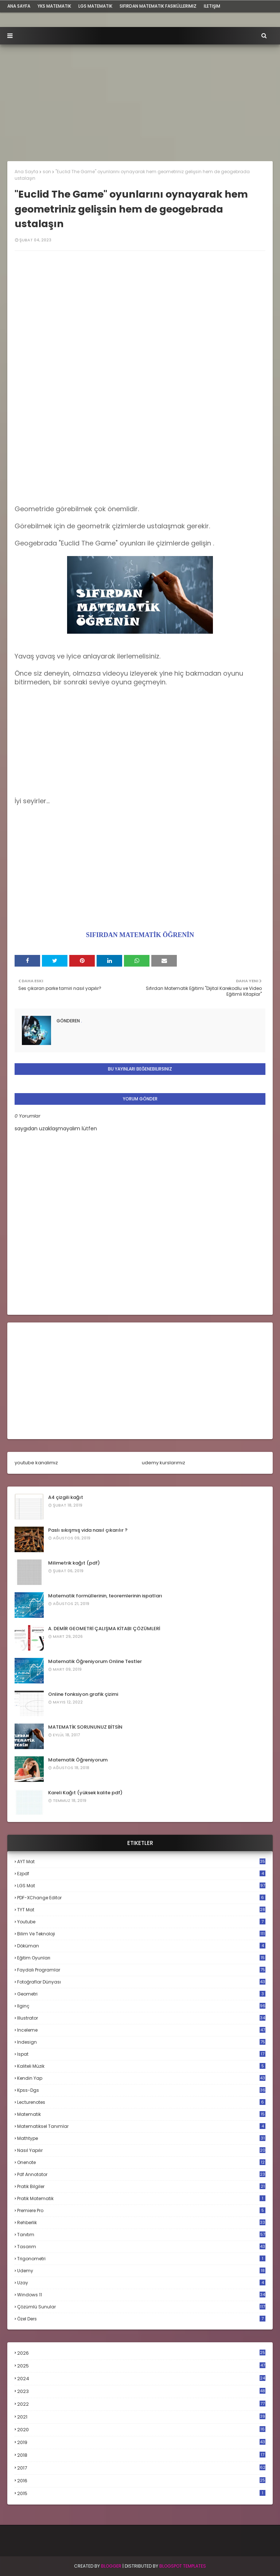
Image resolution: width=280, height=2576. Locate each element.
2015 (141, 2493)
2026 (141, 2353)
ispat (141, 2054)
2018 (141, 2455)
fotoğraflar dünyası (141, 1982)
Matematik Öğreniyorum (78, 1759)
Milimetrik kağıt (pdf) (74, 1562)
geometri (141, 1994)
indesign (141, 2042)
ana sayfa (18, 6)
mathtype (141, 2138)
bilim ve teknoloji (141, 1934)
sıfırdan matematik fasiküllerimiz (158, 6)
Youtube (141, 1922)
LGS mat (141, 1886)
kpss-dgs (141, 2090)
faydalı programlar (141, 1970)
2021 (141, 2416)
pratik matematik (141, 2198)
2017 (141, 2468)
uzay (141, 2283)
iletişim (212, 6)
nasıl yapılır (141, 2150)
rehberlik (141, 2222)
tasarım (141, 2246)
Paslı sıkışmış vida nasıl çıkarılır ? (88, 1530)
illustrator (141, 2018)
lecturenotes (141, 2102)
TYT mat (141, 1910)
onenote (141, 2162)
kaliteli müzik (141, 2066)
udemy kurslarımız (163, 1462)
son (47, 171)
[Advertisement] (140, 99)
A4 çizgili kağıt (65, 1497)
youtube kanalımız (36, 1462)
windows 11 (141, 2295)
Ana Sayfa (26, 171)
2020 (141, 2429)
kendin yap (141, 2078)
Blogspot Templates (182, 2566)
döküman (141, 1946)
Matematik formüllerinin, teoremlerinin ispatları (105, 1595)
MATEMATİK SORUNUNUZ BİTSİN (85, 1727)
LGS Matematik (95, 6)
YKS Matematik (54, 6)
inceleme (141, 2030)
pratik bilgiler (141, 2186)
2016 (141, 2480)
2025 (141, 2365)
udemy (141, 2271)
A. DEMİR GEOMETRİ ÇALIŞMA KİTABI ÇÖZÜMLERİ (104, 1628)
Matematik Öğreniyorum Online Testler (95, 1661)
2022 (141, 2404)
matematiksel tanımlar (141, 2126)
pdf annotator (141, 2174)
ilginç (141, 2006)
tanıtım (141, 2234)
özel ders (141, 2319)
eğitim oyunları (141, 1958)
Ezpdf (141, 1873)
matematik (141, 2114)
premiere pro (141, 2210)
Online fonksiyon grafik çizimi (83, 1694)
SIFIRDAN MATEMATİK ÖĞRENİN (140, 935)
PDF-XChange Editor (141, 1898)
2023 (141, 2391)
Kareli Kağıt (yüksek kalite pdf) (85, 1792)
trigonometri (141, 2259)
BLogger (111, 2566)
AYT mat (141, 1861)
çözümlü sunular (141, 2307)
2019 (141, 2442)
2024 (141, 2378)
